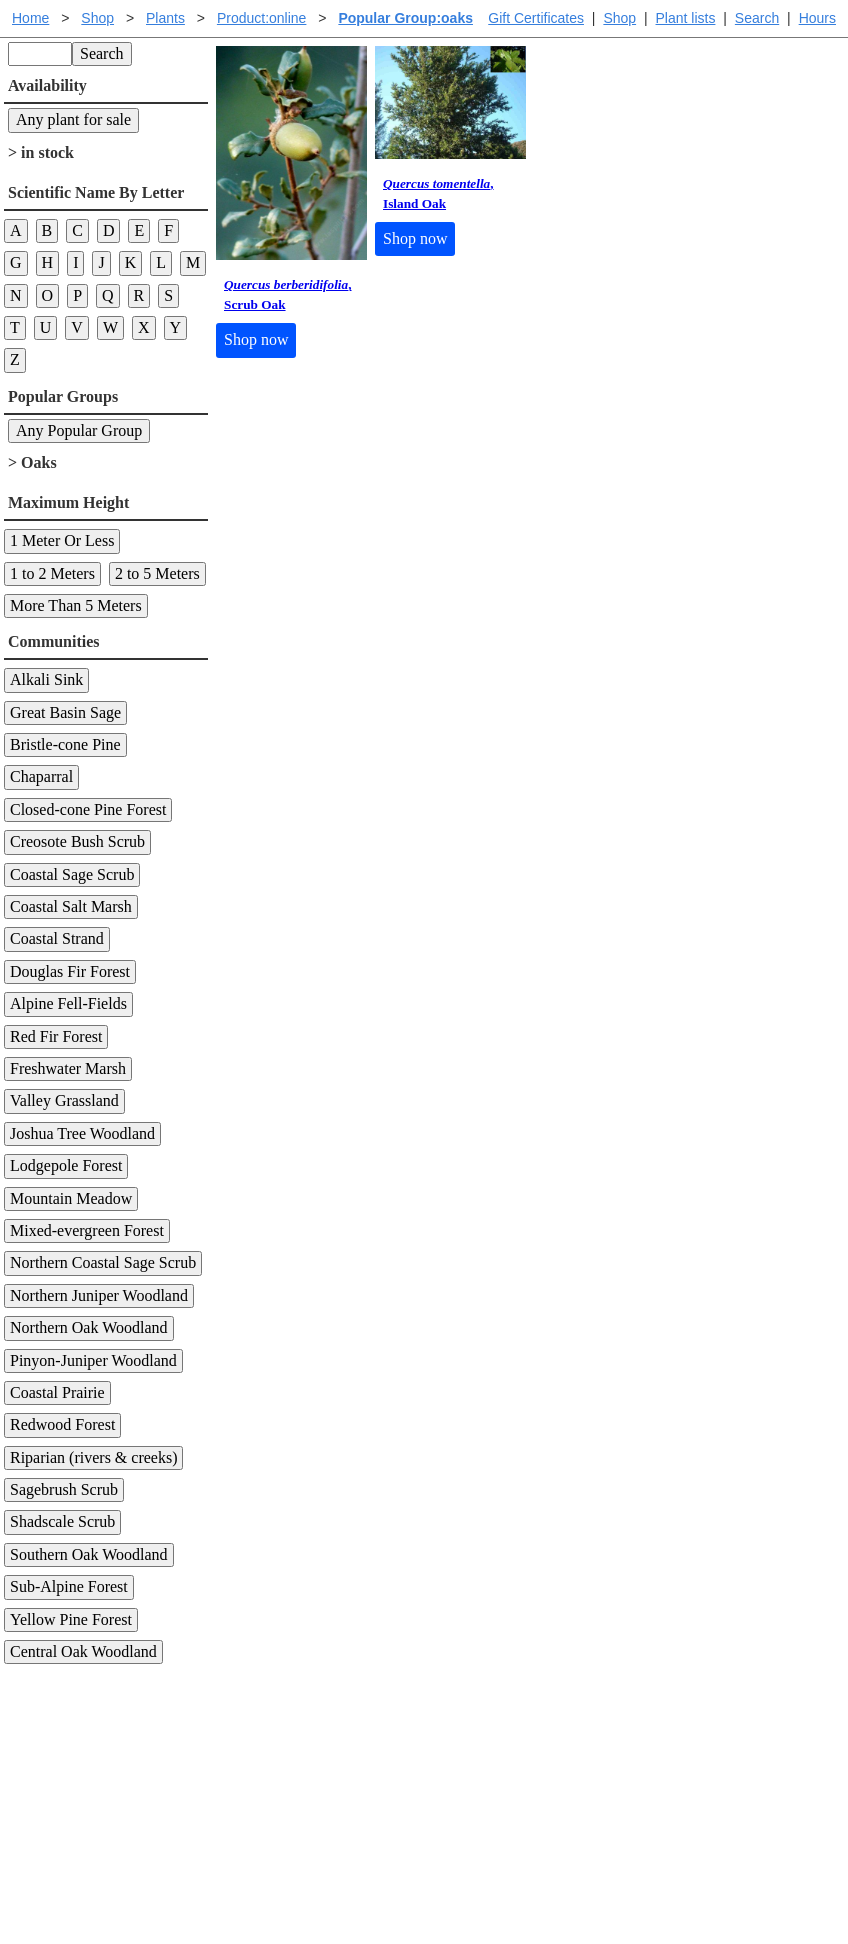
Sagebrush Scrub (64, 1489)
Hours (817, 18)
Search (757, 18)
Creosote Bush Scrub (77, 841)
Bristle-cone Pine (65, 744)
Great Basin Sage (65, 712)
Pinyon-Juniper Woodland (93, 1360)
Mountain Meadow (71, 1198)
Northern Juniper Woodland (99, 1295)
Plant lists (686, 18)
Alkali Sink (46, 679)
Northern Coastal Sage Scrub (103, 1262)
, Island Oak (438, 193)
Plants (165, 18)
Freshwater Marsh (68, 1068)
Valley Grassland (64, 1100)
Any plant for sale (73, 119)
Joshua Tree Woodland (82, 1133)
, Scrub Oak (288, 294)
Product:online (262, 18)
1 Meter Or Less (62, 540)
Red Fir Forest (56, 1036)
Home (30, 18)
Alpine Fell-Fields (68, 1003)
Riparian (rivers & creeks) (93, 1457)
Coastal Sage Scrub (72, 874)
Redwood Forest (62, 1424)
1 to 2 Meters (52, 573)
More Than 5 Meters (76, 605)
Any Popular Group (79, 430)
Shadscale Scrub (62, 1521)
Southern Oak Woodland (89, 1554)
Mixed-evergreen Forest (87, 1230)
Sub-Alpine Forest (69, 1586)
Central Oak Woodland (83, 1651)
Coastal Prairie (57, 1392)
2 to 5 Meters (157, 573)
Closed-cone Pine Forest (88, 809)
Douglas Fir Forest (70, 971)
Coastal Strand (57, 938)
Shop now (256, 339)
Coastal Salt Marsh (71, 906)
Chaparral (41, 776)
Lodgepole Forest (66, 1165)
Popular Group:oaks (405, 18)
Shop (619, 18)
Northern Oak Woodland (89, 1327)
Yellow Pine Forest (71, 1619)
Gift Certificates (536, 18)
